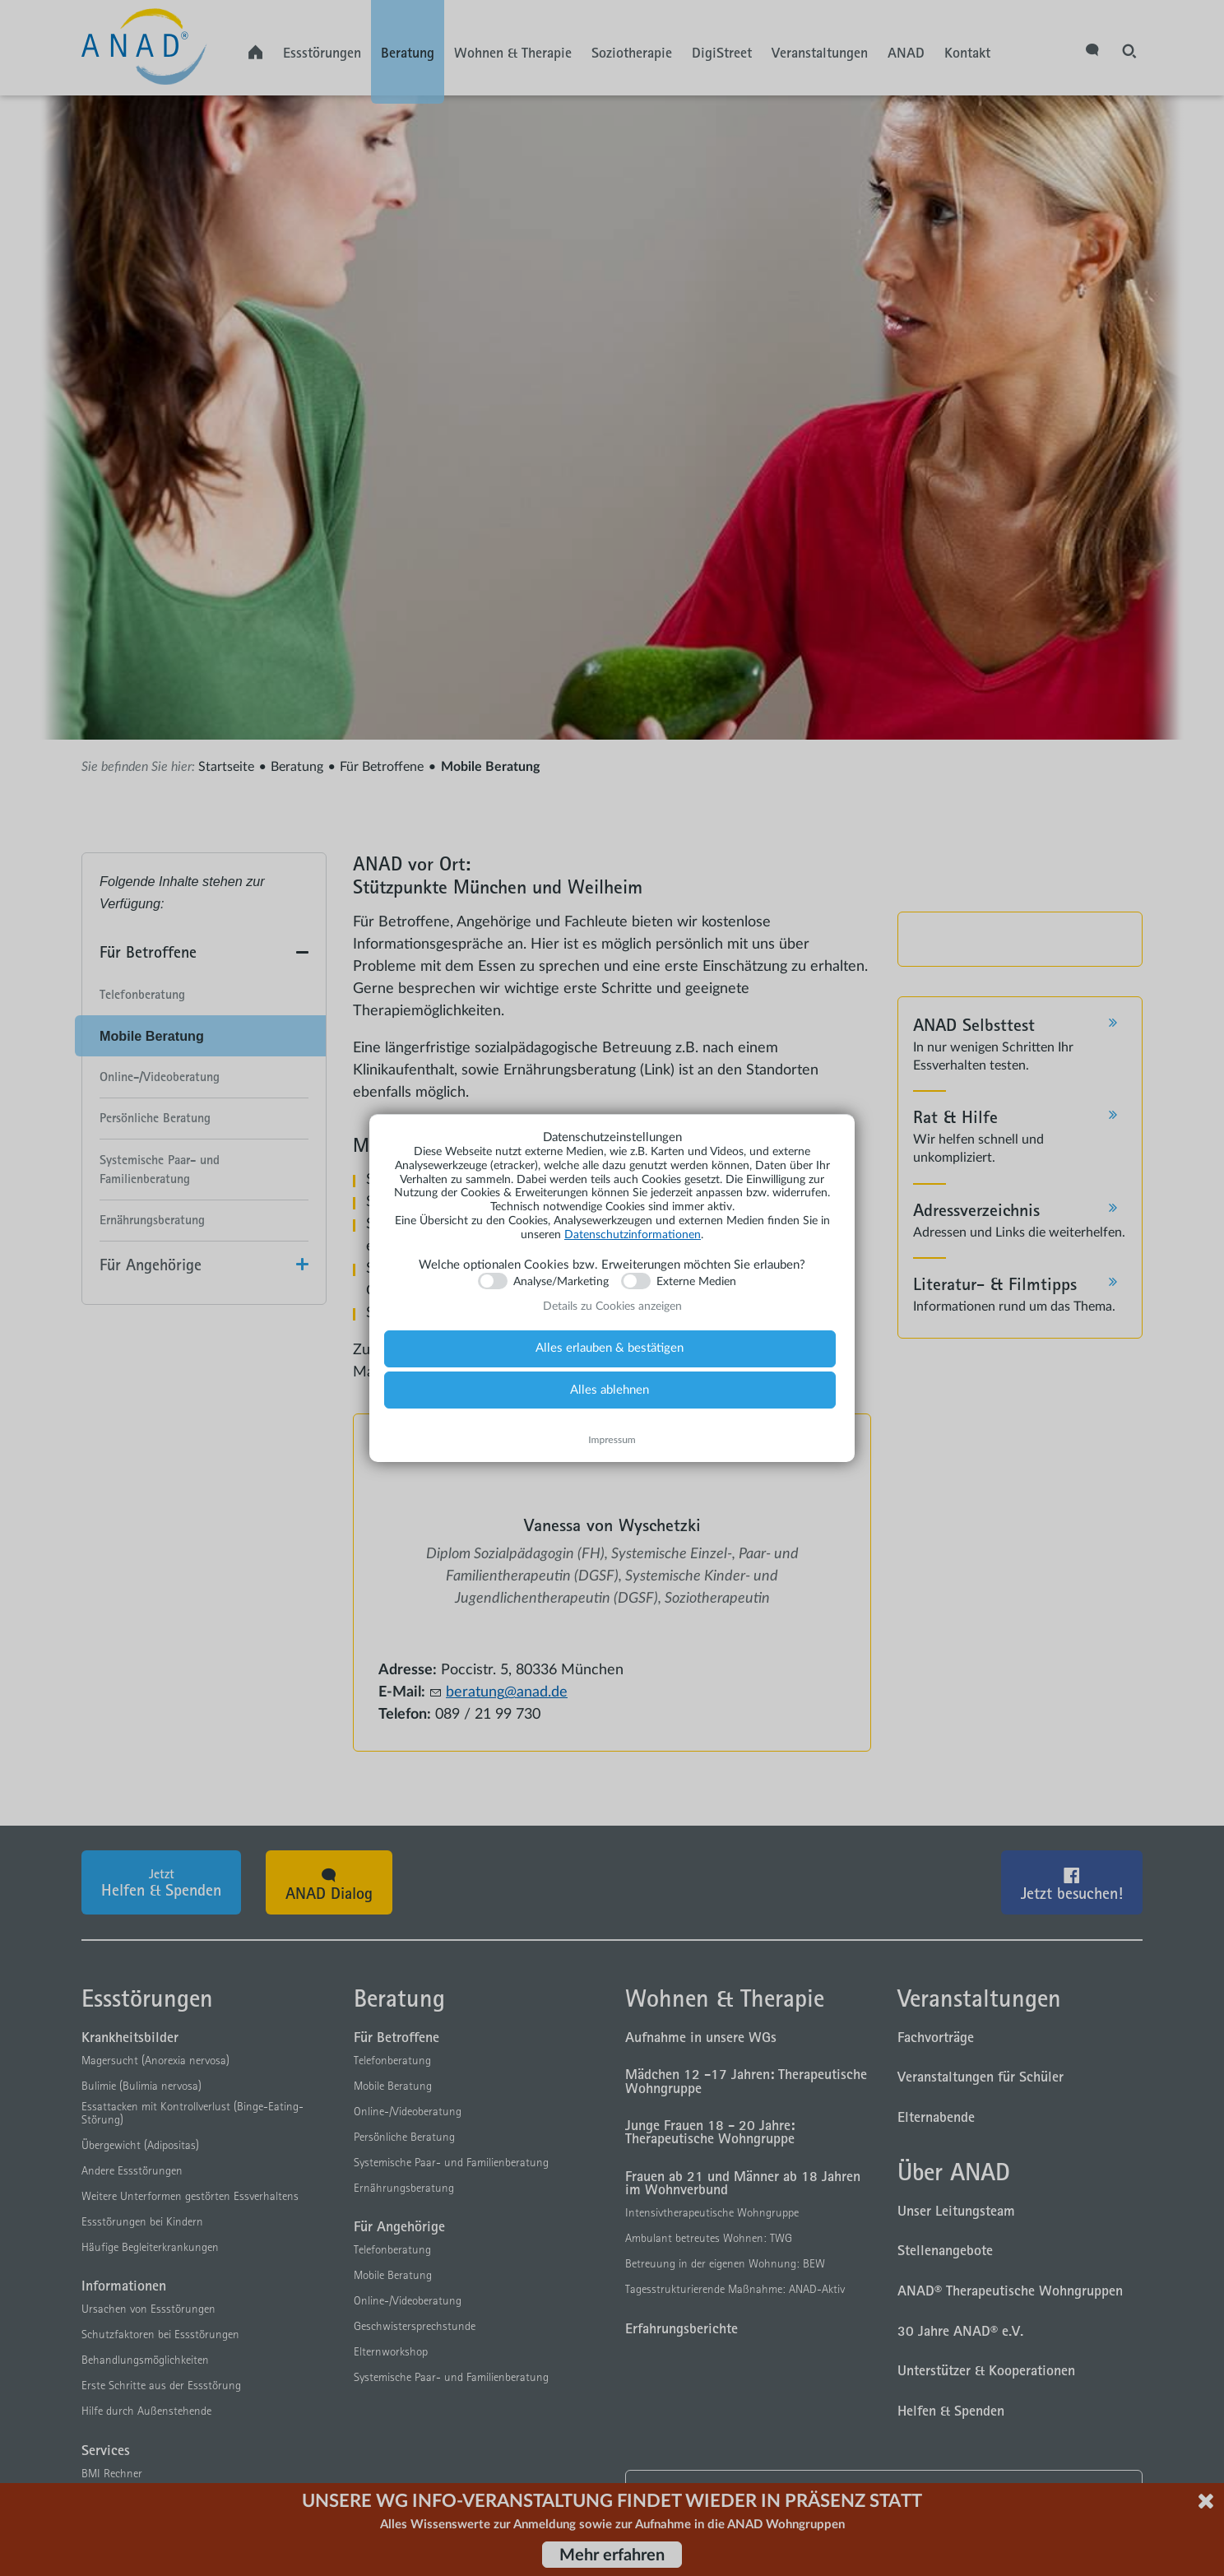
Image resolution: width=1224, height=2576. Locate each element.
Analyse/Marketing (561, 1282)
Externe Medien (696, 1282)
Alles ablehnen (609, 1390)
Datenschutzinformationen (632, 1235)
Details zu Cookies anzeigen (612, 1306)
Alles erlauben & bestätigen (610, 1348)
